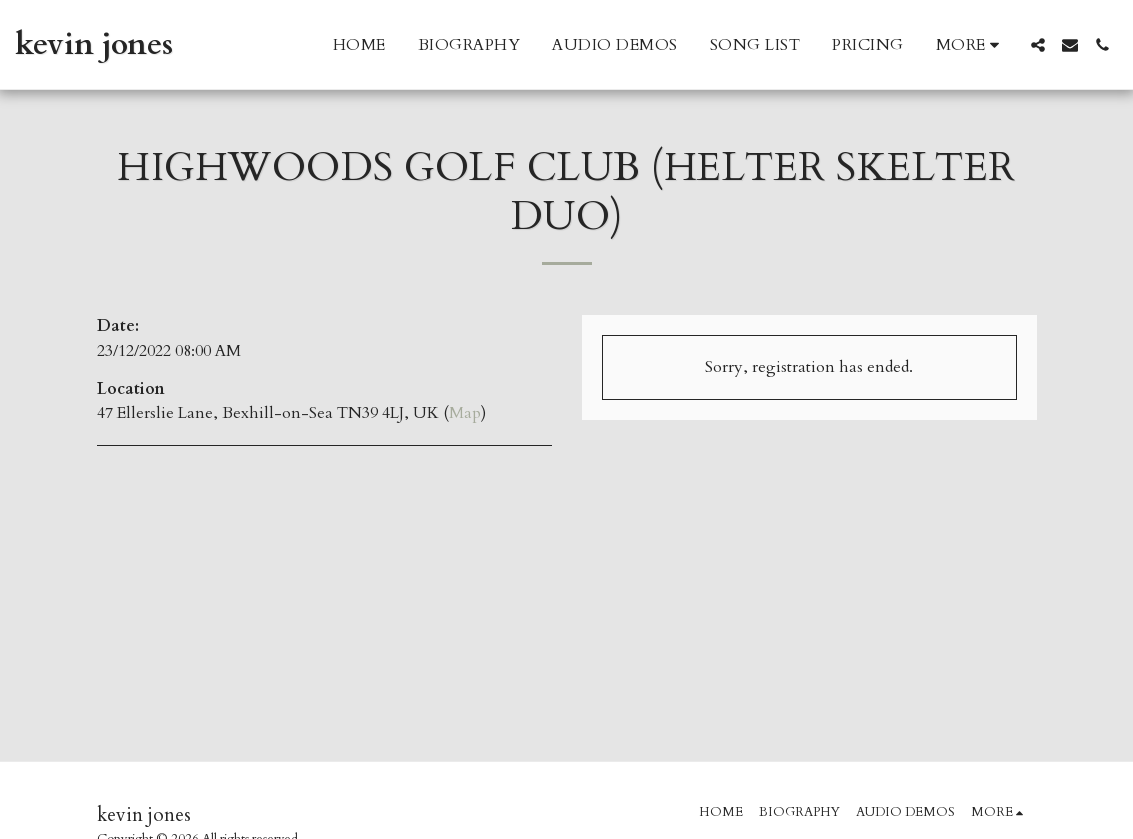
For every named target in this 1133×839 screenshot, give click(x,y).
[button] (1038, 45)
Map (465, 413)
